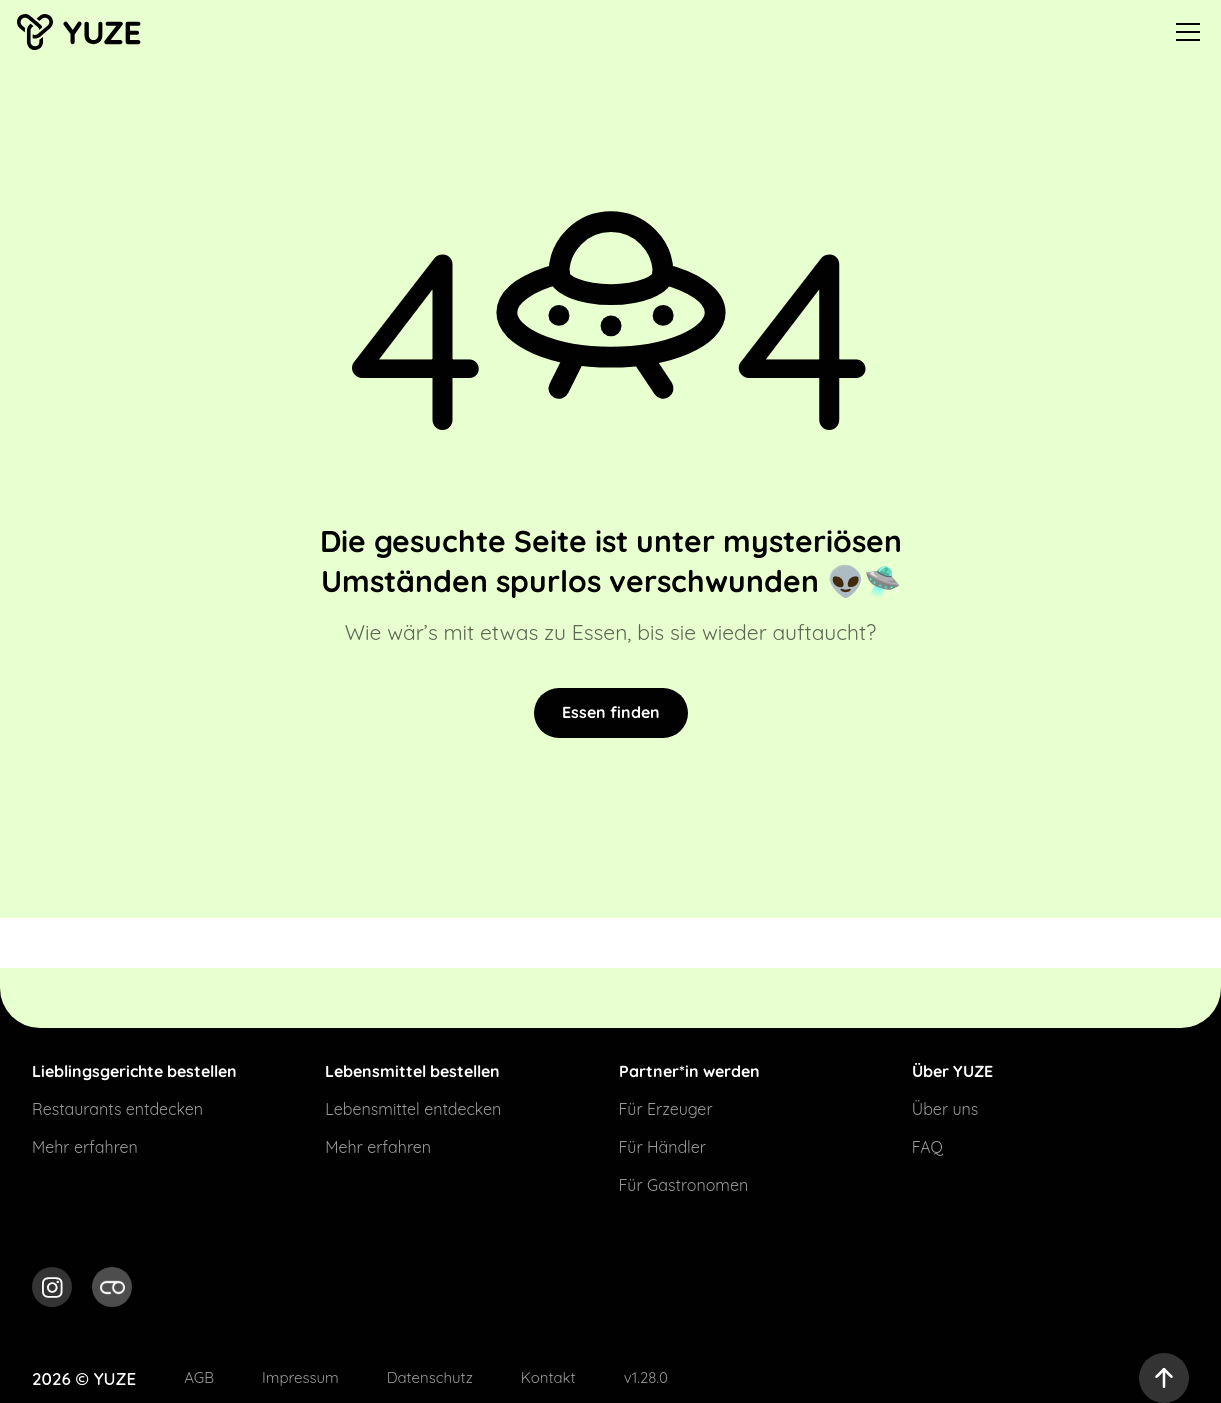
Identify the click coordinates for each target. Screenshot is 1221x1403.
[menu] (1188, 32)
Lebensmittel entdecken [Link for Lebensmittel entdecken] (413, 1109)
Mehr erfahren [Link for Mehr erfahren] (85, 1147)
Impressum (300, 1377)
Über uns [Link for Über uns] (945, 1109)
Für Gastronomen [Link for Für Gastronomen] (684, 1185)
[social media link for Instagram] (52, 1290)
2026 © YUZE (84, 1378)
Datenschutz (430, 1377)
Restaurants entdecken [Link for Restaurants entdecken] (117, 1109)
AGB (199, 1377)
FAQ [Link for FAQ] (927, 1147)
